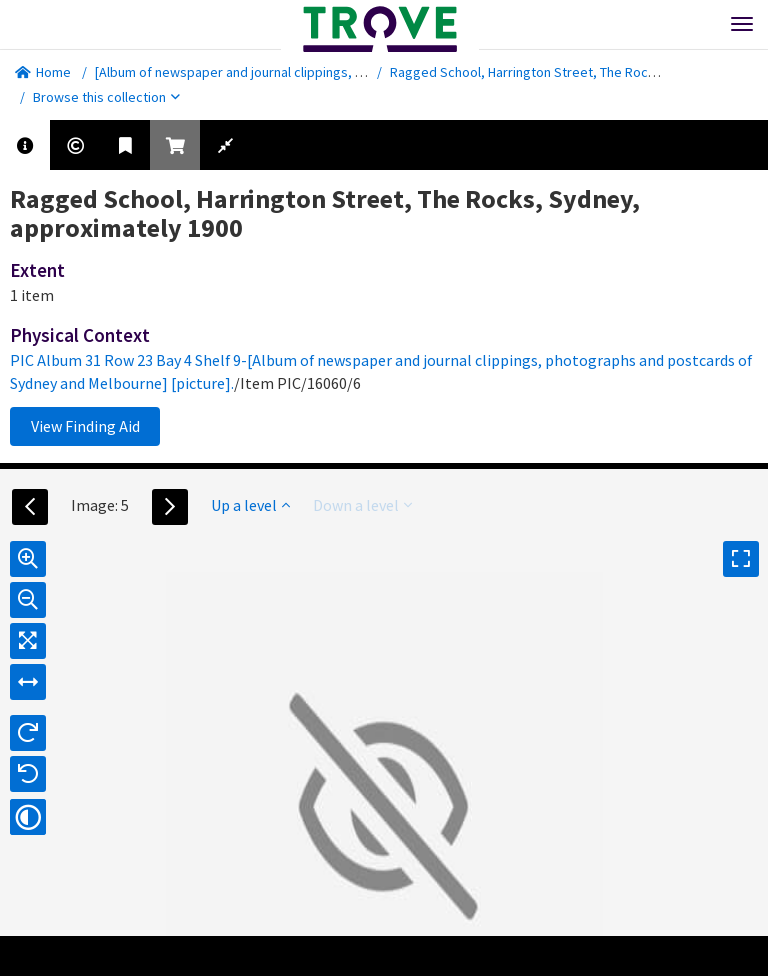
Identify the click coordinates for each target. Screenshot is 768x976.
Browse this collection (106, 97)
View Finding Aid (85, 426)
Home (43, 72)
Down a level (362, 505)
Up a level (250, 505)
